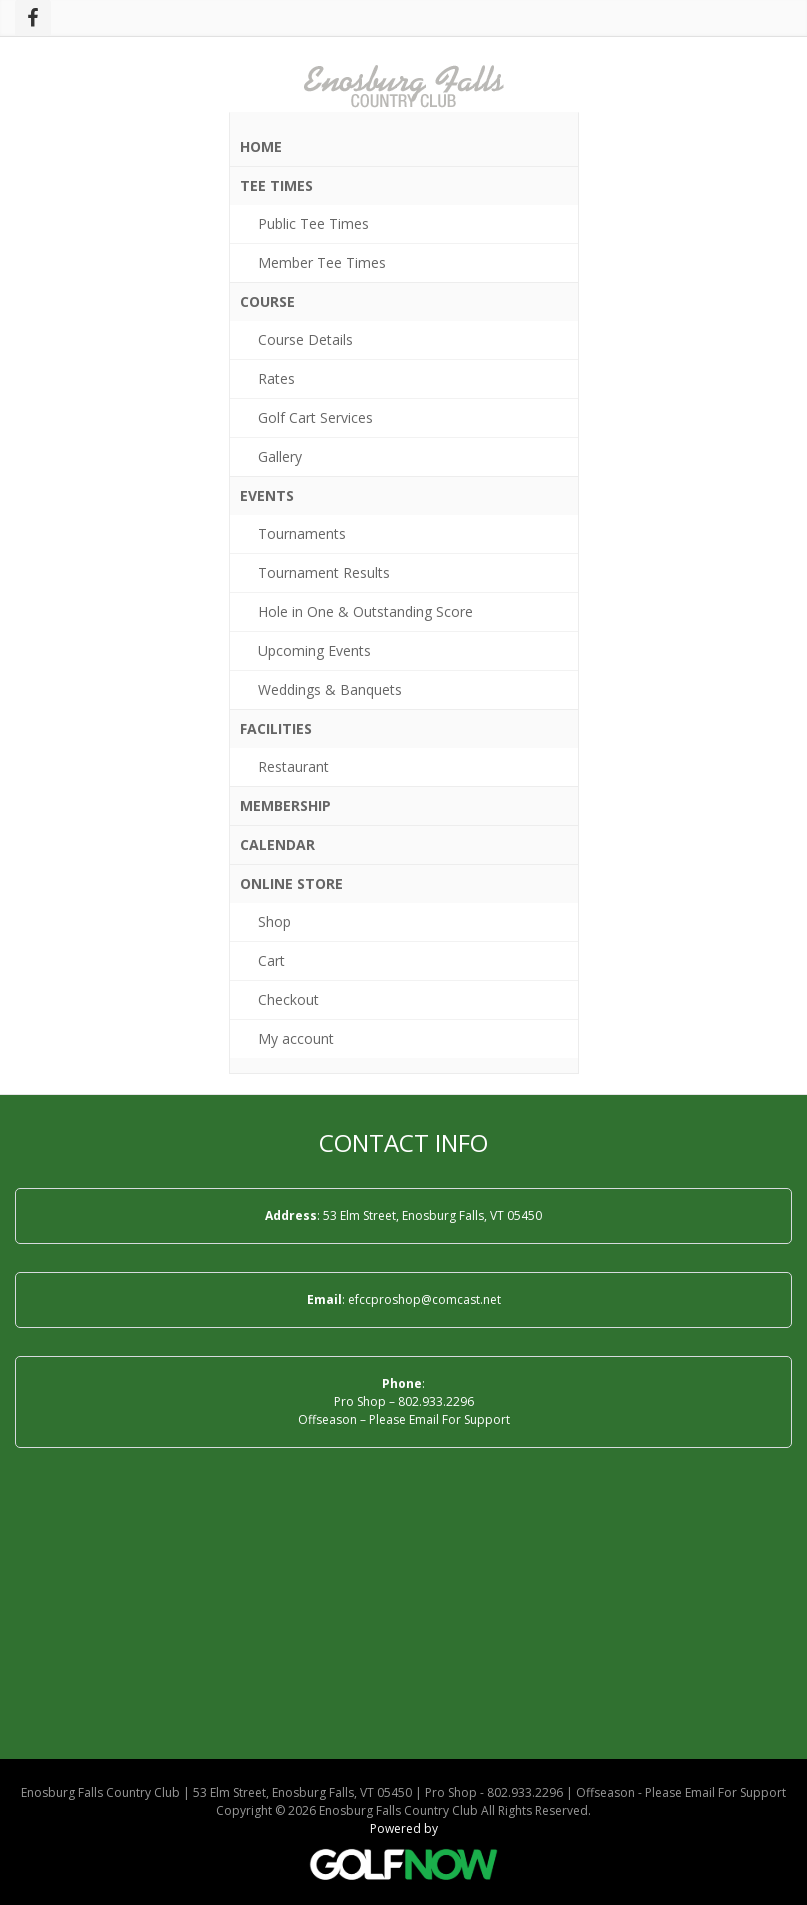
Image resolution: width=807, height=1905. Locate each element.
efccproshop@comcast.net (424, 1299)
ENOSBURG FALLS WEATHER (403, 1621)
